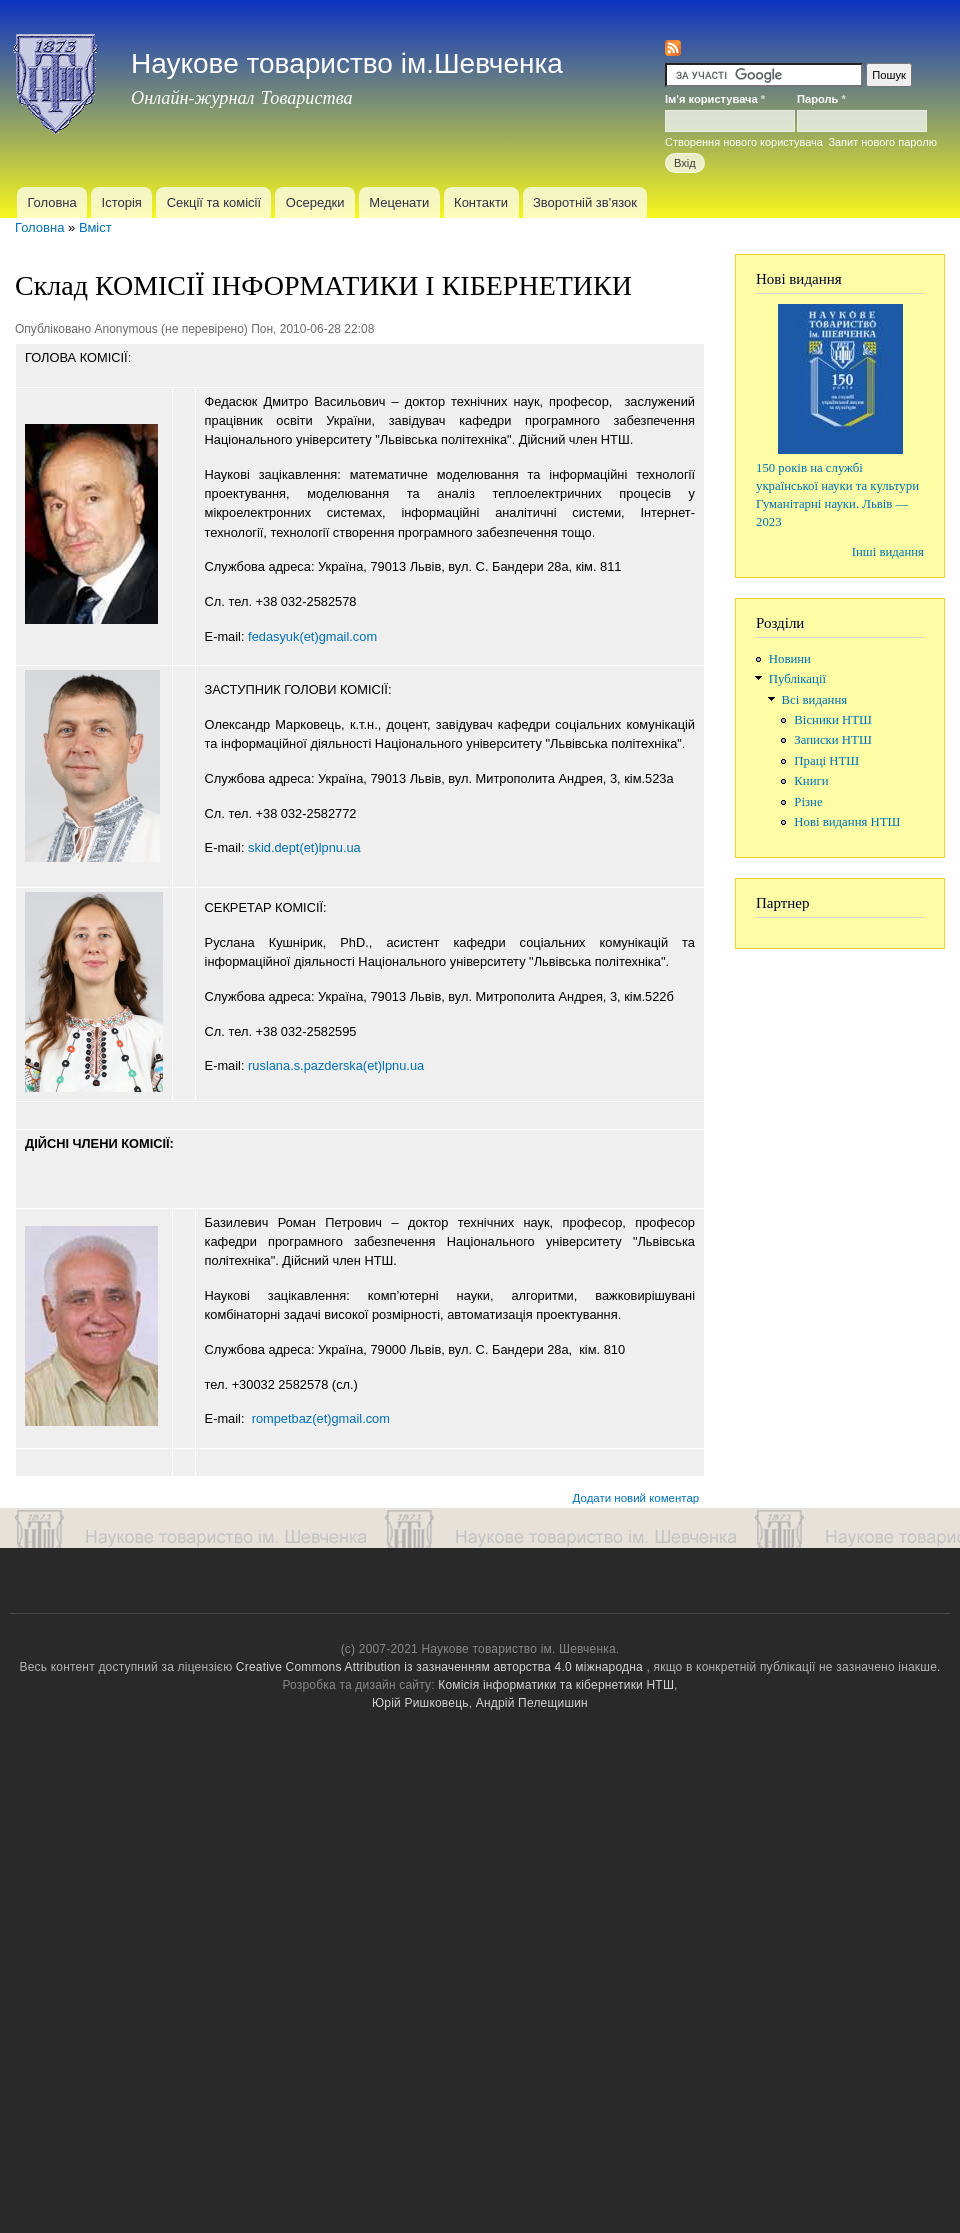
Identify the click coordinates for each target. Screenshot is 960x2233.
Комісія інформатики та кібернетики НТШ (556, 1685)
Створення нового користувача (744, 142)
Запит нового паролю (882, 142)
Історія (122, 202)
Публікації (797, 679)
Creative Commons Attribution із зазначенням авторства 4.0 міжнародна (439, 1667)
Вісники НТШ (833, 720)
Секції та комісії (214, 202)
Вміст (95, 227)
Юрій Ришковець (420, 1703)
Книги (811, 781)
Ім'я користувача (715, 99)
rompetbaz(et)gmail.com (321, 1418)
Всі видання (815, 700)
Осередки (315, 202)
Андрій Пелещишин (532, 1703)
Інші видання (888, 552)
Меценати (399, 202)
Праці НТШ (826, 761)
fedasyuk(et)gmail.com (312, 636)
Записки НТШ (832, 740)
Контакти (481, 202)
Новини (790, 659)
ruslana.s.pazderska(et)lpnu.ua (336, 1065)
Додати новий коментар (636, 1498)
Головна (51, 202)
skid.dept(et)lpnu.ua (304, 847)
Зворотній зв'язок (585, 202)
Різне (808, 802)
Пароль (821, 99)
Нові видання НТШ (847, 822)
